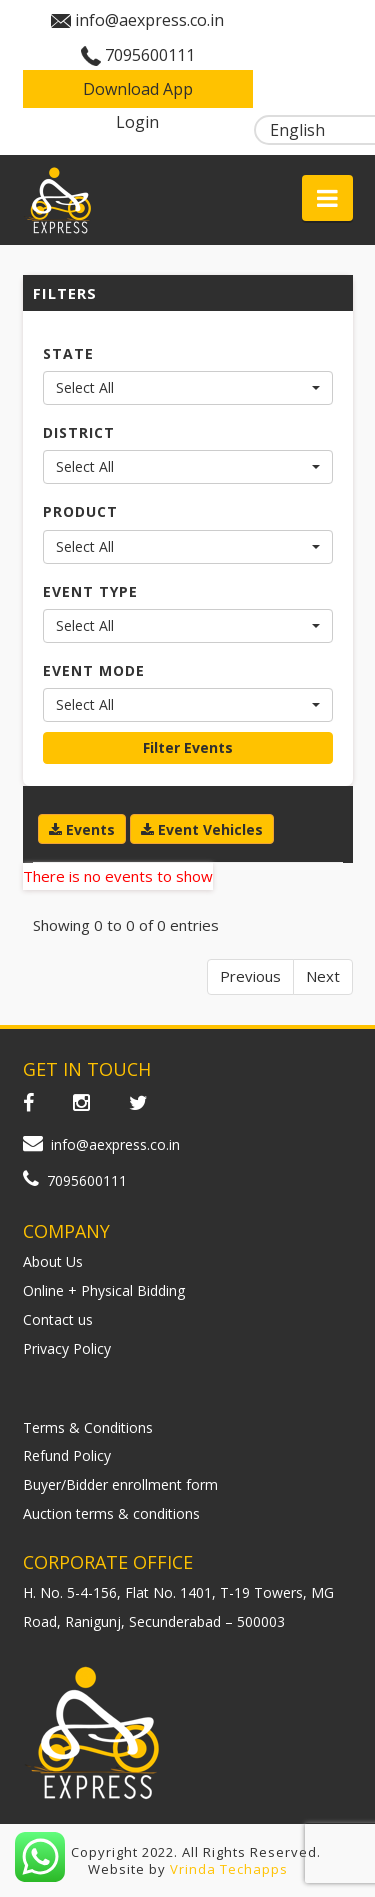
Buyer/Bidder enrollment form (120, 1484)
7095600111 (150, 55)
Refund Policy (67, 1455)
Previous (250, 976)
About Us (53, 1261)
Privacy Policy (67, 1348)
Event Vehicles (202, 829)
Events (82, 829)
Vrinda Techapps (229, 1869)
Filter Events (188, 747)
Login (137, 122)
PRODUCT (80, 511)
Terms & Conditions (88, 1427)
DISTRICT (79, 432)
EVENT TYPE (90, 591)
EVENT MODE (94, 670)
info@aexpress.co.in (149, 20)
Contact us (58, 1319)
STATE (68, 353)
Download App (138, 89)
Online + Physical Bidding (104, 1290)
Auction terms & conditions (111, 1513)
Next (323, 976)
